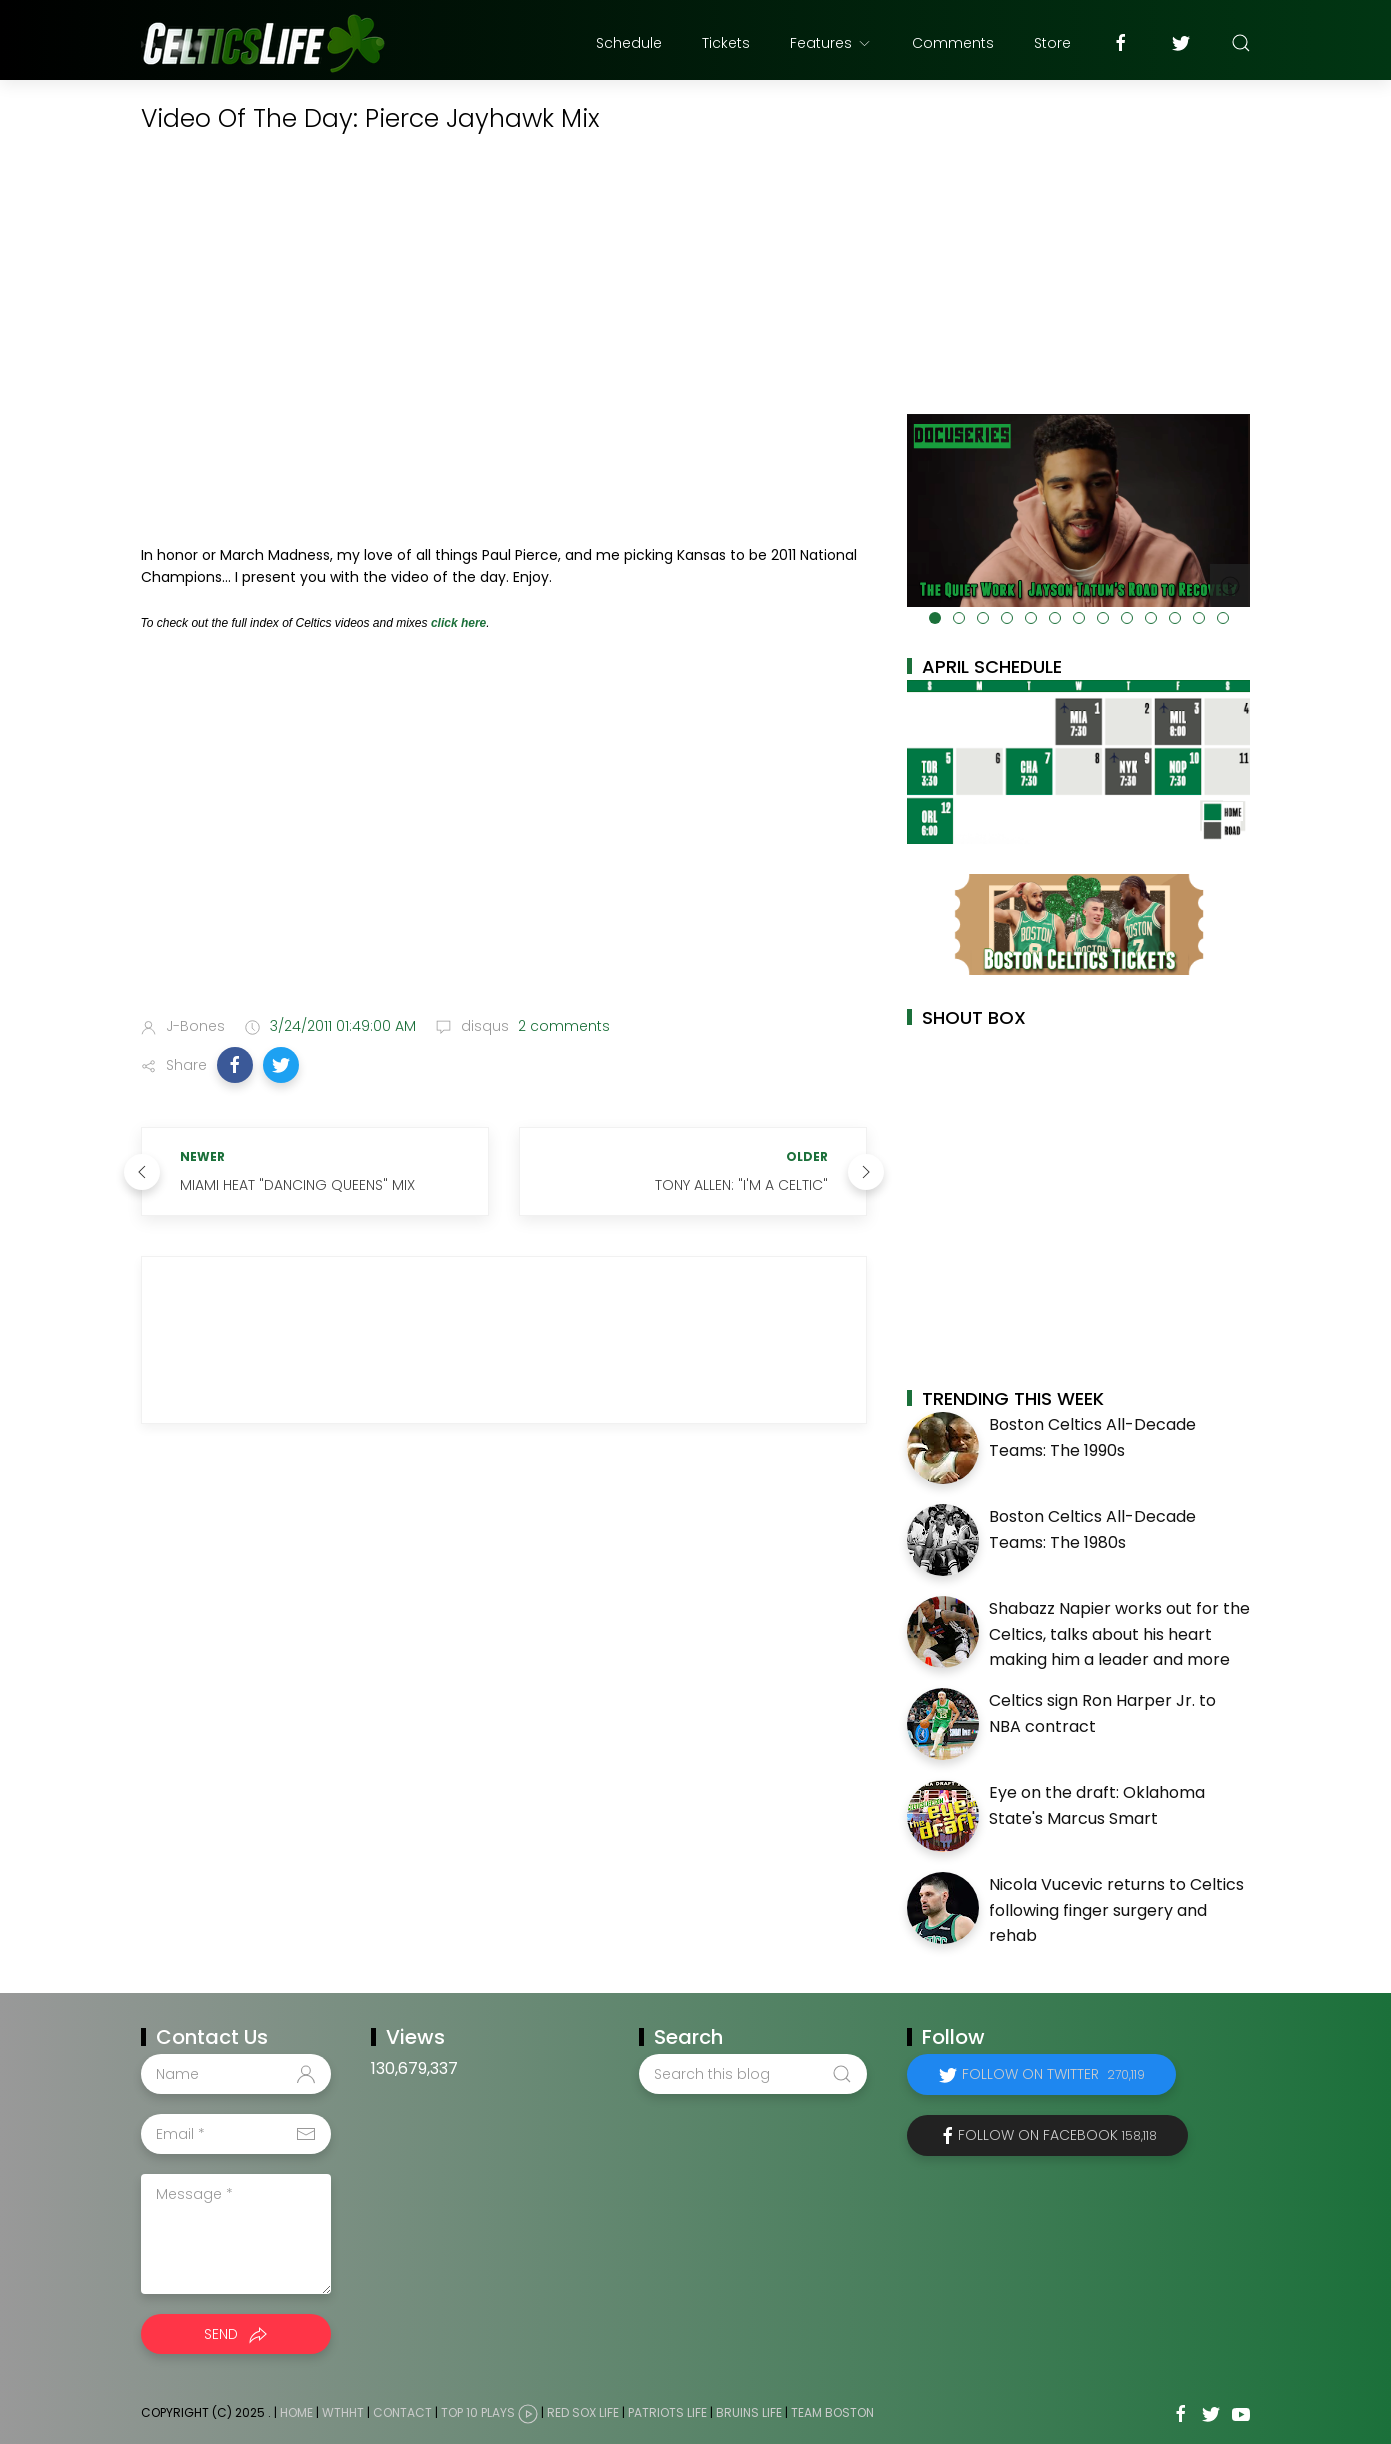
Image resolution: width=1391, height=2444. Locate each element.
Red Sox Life (583, 2412)
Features (831, 43)
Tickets (726, 43)
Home (296, 2412)
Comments (953, 43)
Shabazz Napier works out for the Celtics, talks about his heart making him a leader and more (1119, 1634)
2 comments (562, 1026)
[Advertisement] (504, 844)
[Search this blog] (753, 2074)
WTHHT (343, 2412)
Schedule (629, 43)
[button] (235, 1065)
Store (1052, 43)
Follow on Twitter (1053, 2074)
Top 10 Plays (478, 2412)
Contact (402, 2412)
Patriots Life (667, 2412)
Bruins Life (749, 2412)
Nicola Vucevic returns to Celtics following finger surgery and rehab (1116, 1910)
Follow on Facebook (1057, 2135)
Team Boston (832, 2412)
